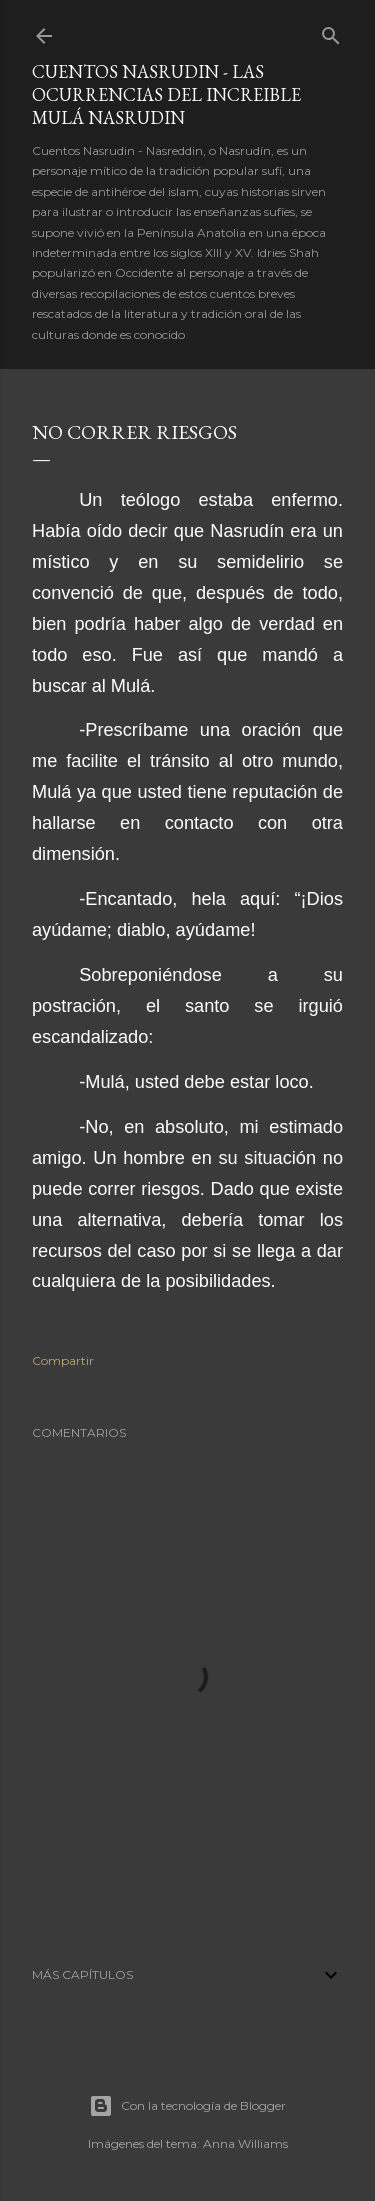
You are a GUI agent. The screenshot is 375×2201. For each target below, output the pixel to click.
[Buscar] (331, 31)
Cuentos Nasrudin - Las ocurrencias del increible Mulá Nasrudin (166, 94)
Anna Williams (245, 2143)
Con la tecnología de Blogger (187, 2106)
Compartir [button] (63, 1360)
